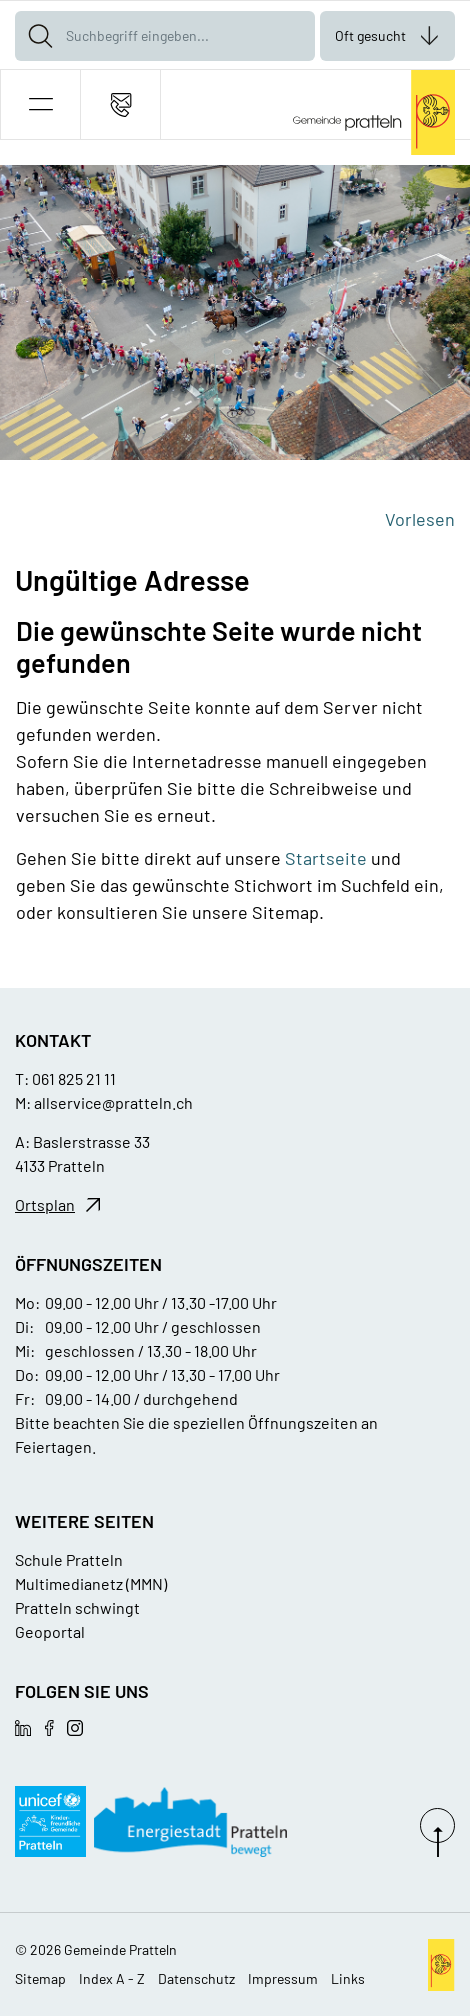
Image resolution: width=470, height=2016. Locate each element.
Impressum (283, 1978)
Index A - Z (112, 1978)
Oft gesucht (370, 35)
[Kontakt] (120, 104)
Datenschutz (196, 1978)
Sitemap (40, 1978)
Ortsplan (45, 1204)
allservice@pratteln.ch (113, 1102)
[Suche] (40, 36)
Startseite (326, 858)
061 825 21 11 (74, 1078)
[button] (40, 104)
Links (348, 1978)
